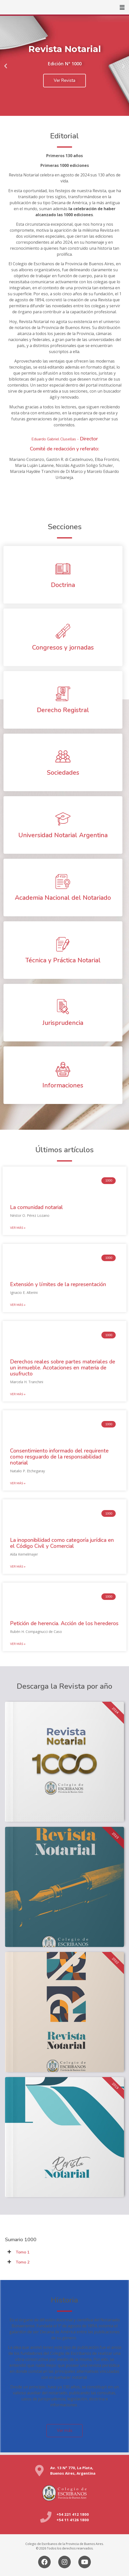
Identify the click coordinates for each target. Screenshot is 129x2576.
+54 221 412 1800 (72, 2514)
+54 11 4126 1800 (72, 2519)
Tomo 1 (23, 2252)
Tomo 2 (23, 2262)
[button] (6, 66)
